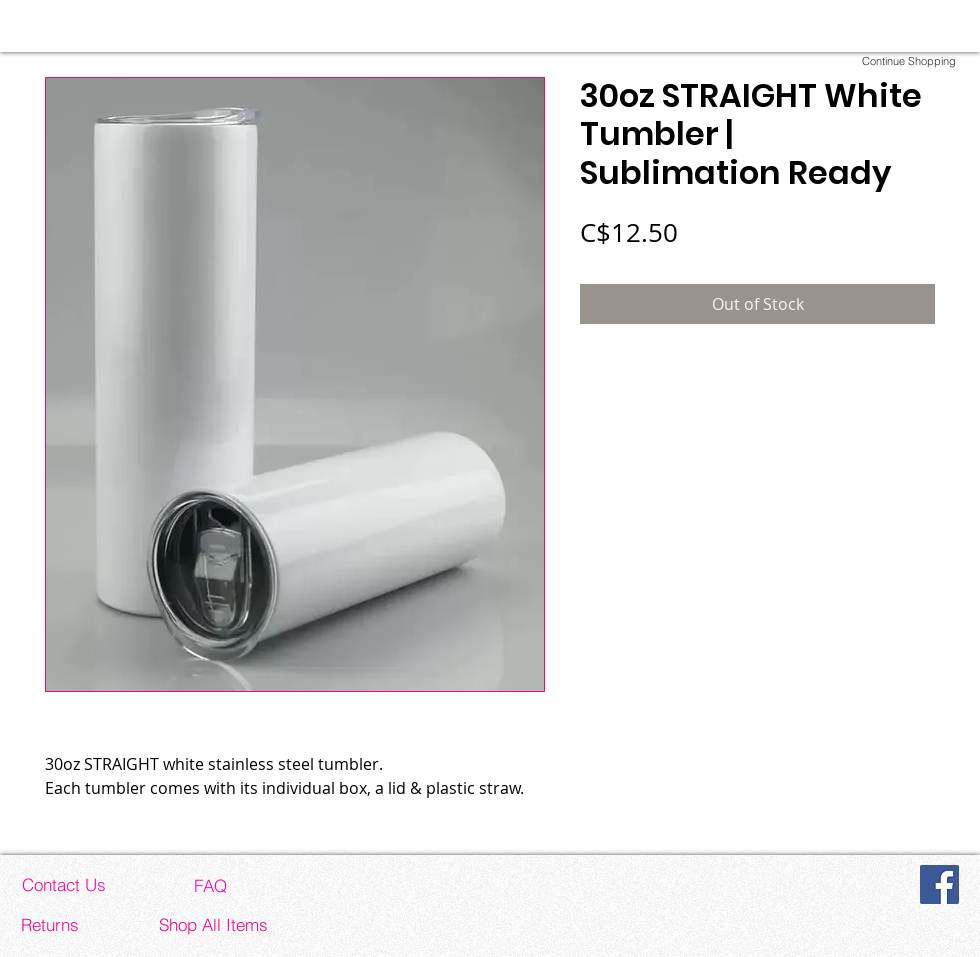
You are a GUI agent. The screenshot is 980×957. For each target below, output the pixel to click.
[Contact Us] (64, 884)
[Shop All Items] (213, 924)
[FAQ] (210, 885)
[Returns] (50, 924)
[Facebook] (939, 884)
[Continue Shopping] (909, 61)
